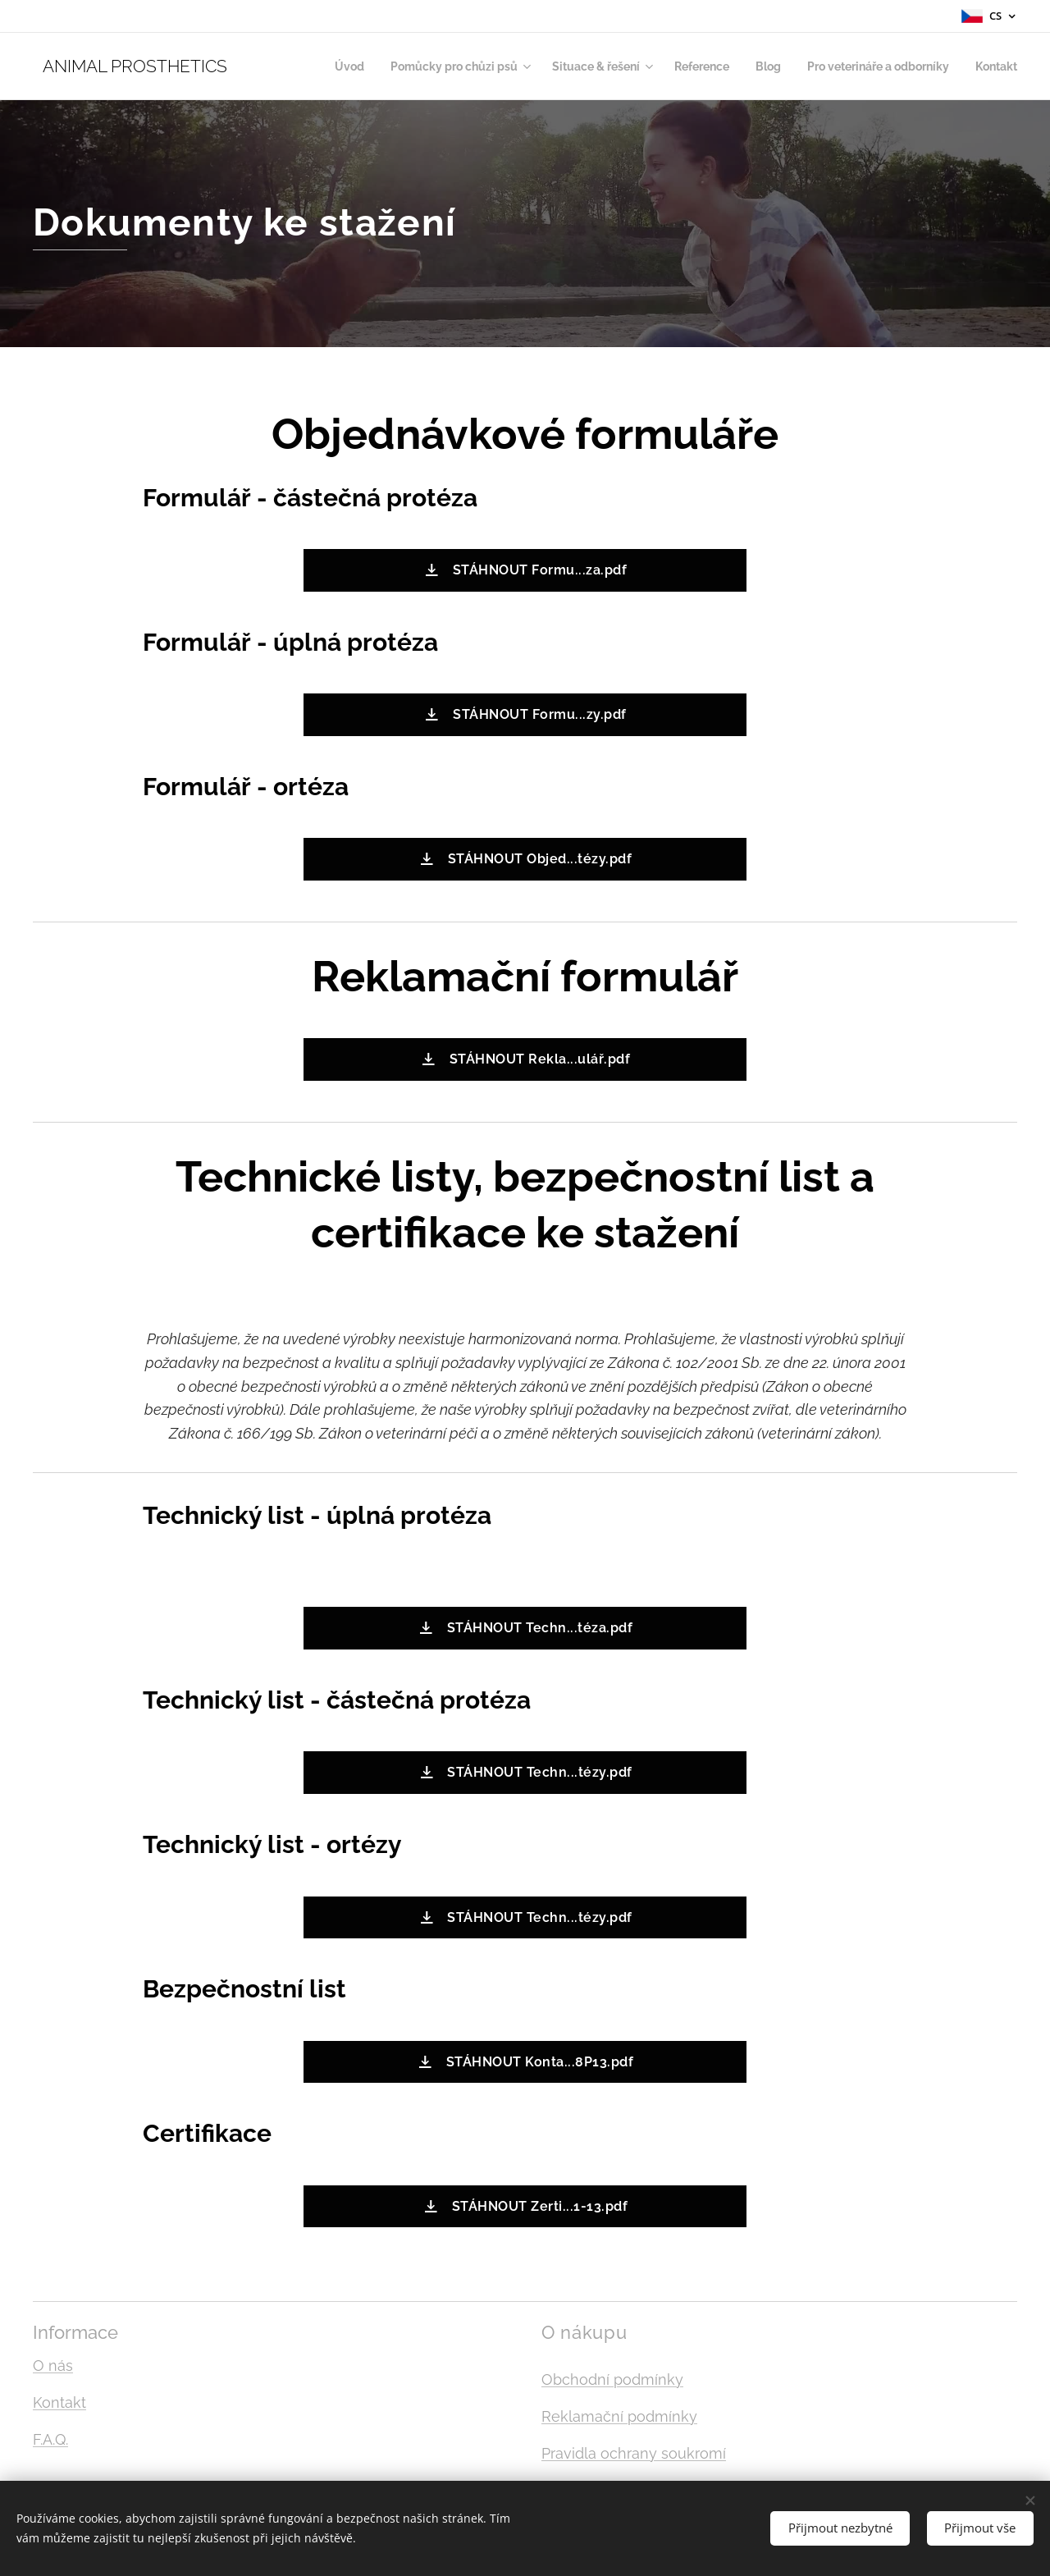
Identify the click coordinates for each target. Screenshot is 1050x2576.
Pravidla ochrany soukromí (633, 2453)
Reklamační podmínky (619, 2416)
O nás (53, 2365)
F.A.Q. (50, 2439)
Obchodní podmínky (612, 2379)
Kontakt (59, 2402)
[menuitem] (306, 66)
